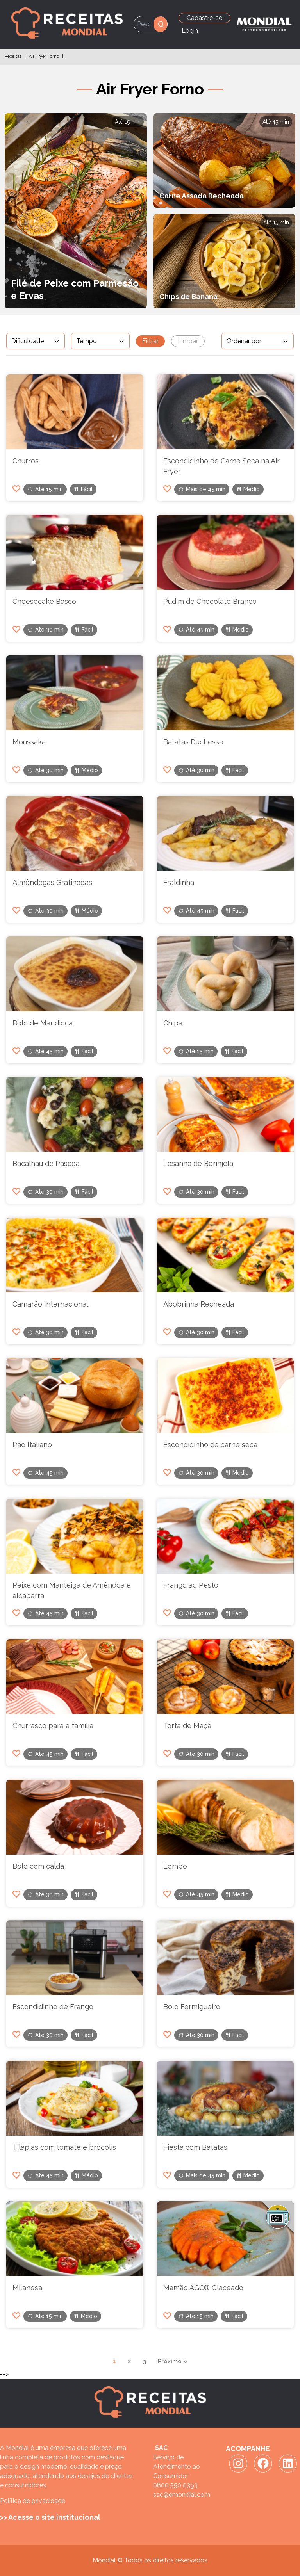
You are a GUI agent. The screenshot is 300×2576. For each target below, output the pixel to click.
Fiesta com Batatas (195, 2147)
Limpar (188, 341)
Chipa (172, 1023)
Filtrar (150, 341)
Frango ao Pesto (190, 1585)
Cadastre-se (204, 17)
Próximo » (172, 2361)
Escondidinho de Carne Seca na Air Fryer (221, 466)
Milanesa (27, 2288)
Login (190, 30)
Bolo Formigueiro (191, 2007)
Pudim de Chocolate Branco (210, 601)
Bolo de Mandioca (42, 1023)
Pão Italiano (32, 1444)
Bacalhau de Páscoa (46, 1163)
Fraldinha (178, 882)
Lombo (175, 1866)
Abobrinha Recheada (198, 1304)
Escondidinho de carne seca (210, 1444)
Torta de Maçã (187, 1725)
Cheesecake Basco (44, 601)
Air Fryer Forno (44, 56)
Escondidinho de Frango (52, 2007)
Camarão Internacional (50, 1304)
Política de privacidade (32, 2501)
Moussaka (29, 742)
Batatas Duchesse (193, 742)
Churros (25, 461)
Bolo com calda (38, 1866)
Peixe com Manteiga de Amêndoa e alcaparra (71, 1590)
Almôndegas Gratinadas (52, 882)
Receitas (13, 56)
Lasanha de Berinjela (198, 1163)
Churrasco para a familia (52, 1725)
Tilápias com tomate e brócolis (64, 2147)
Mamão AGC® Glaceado (203, 2288)
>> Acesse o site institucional (50, 2517)
